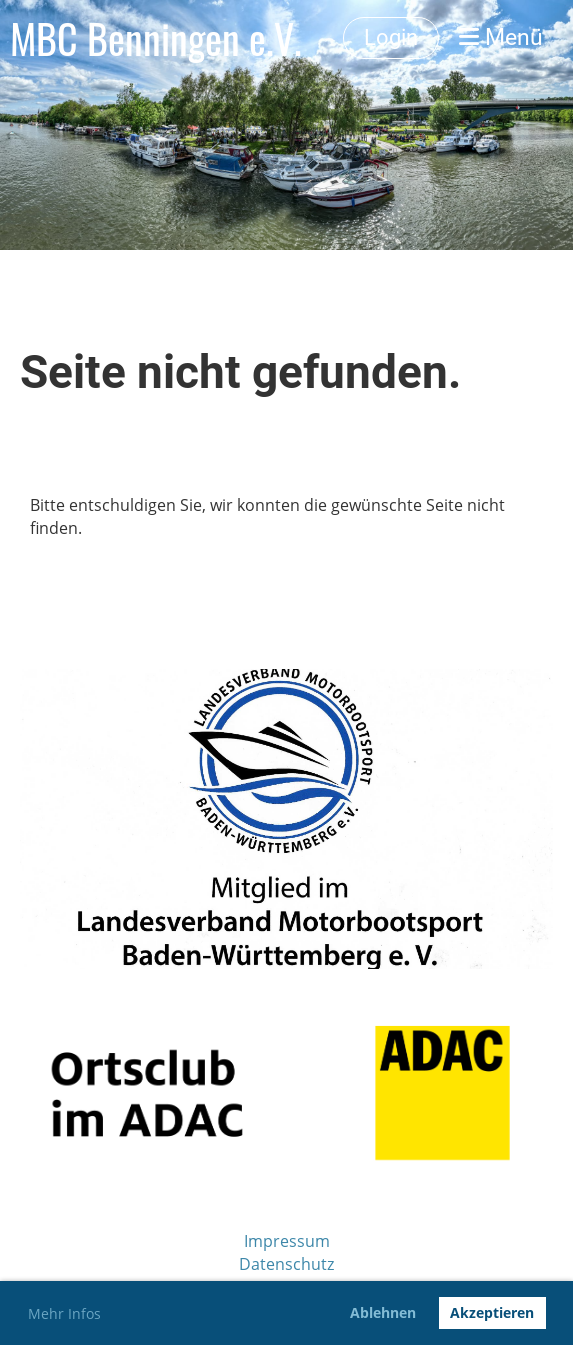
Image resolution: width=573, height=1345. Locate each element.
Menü (501, 37)
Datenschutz (286, 1264)
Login (391, 37)
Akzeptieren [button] (492, 1312)
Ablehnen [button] (383, 1312)
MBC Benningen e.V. (156, 38)
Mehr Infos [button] (64, 1313)
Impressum (287, 1241)
